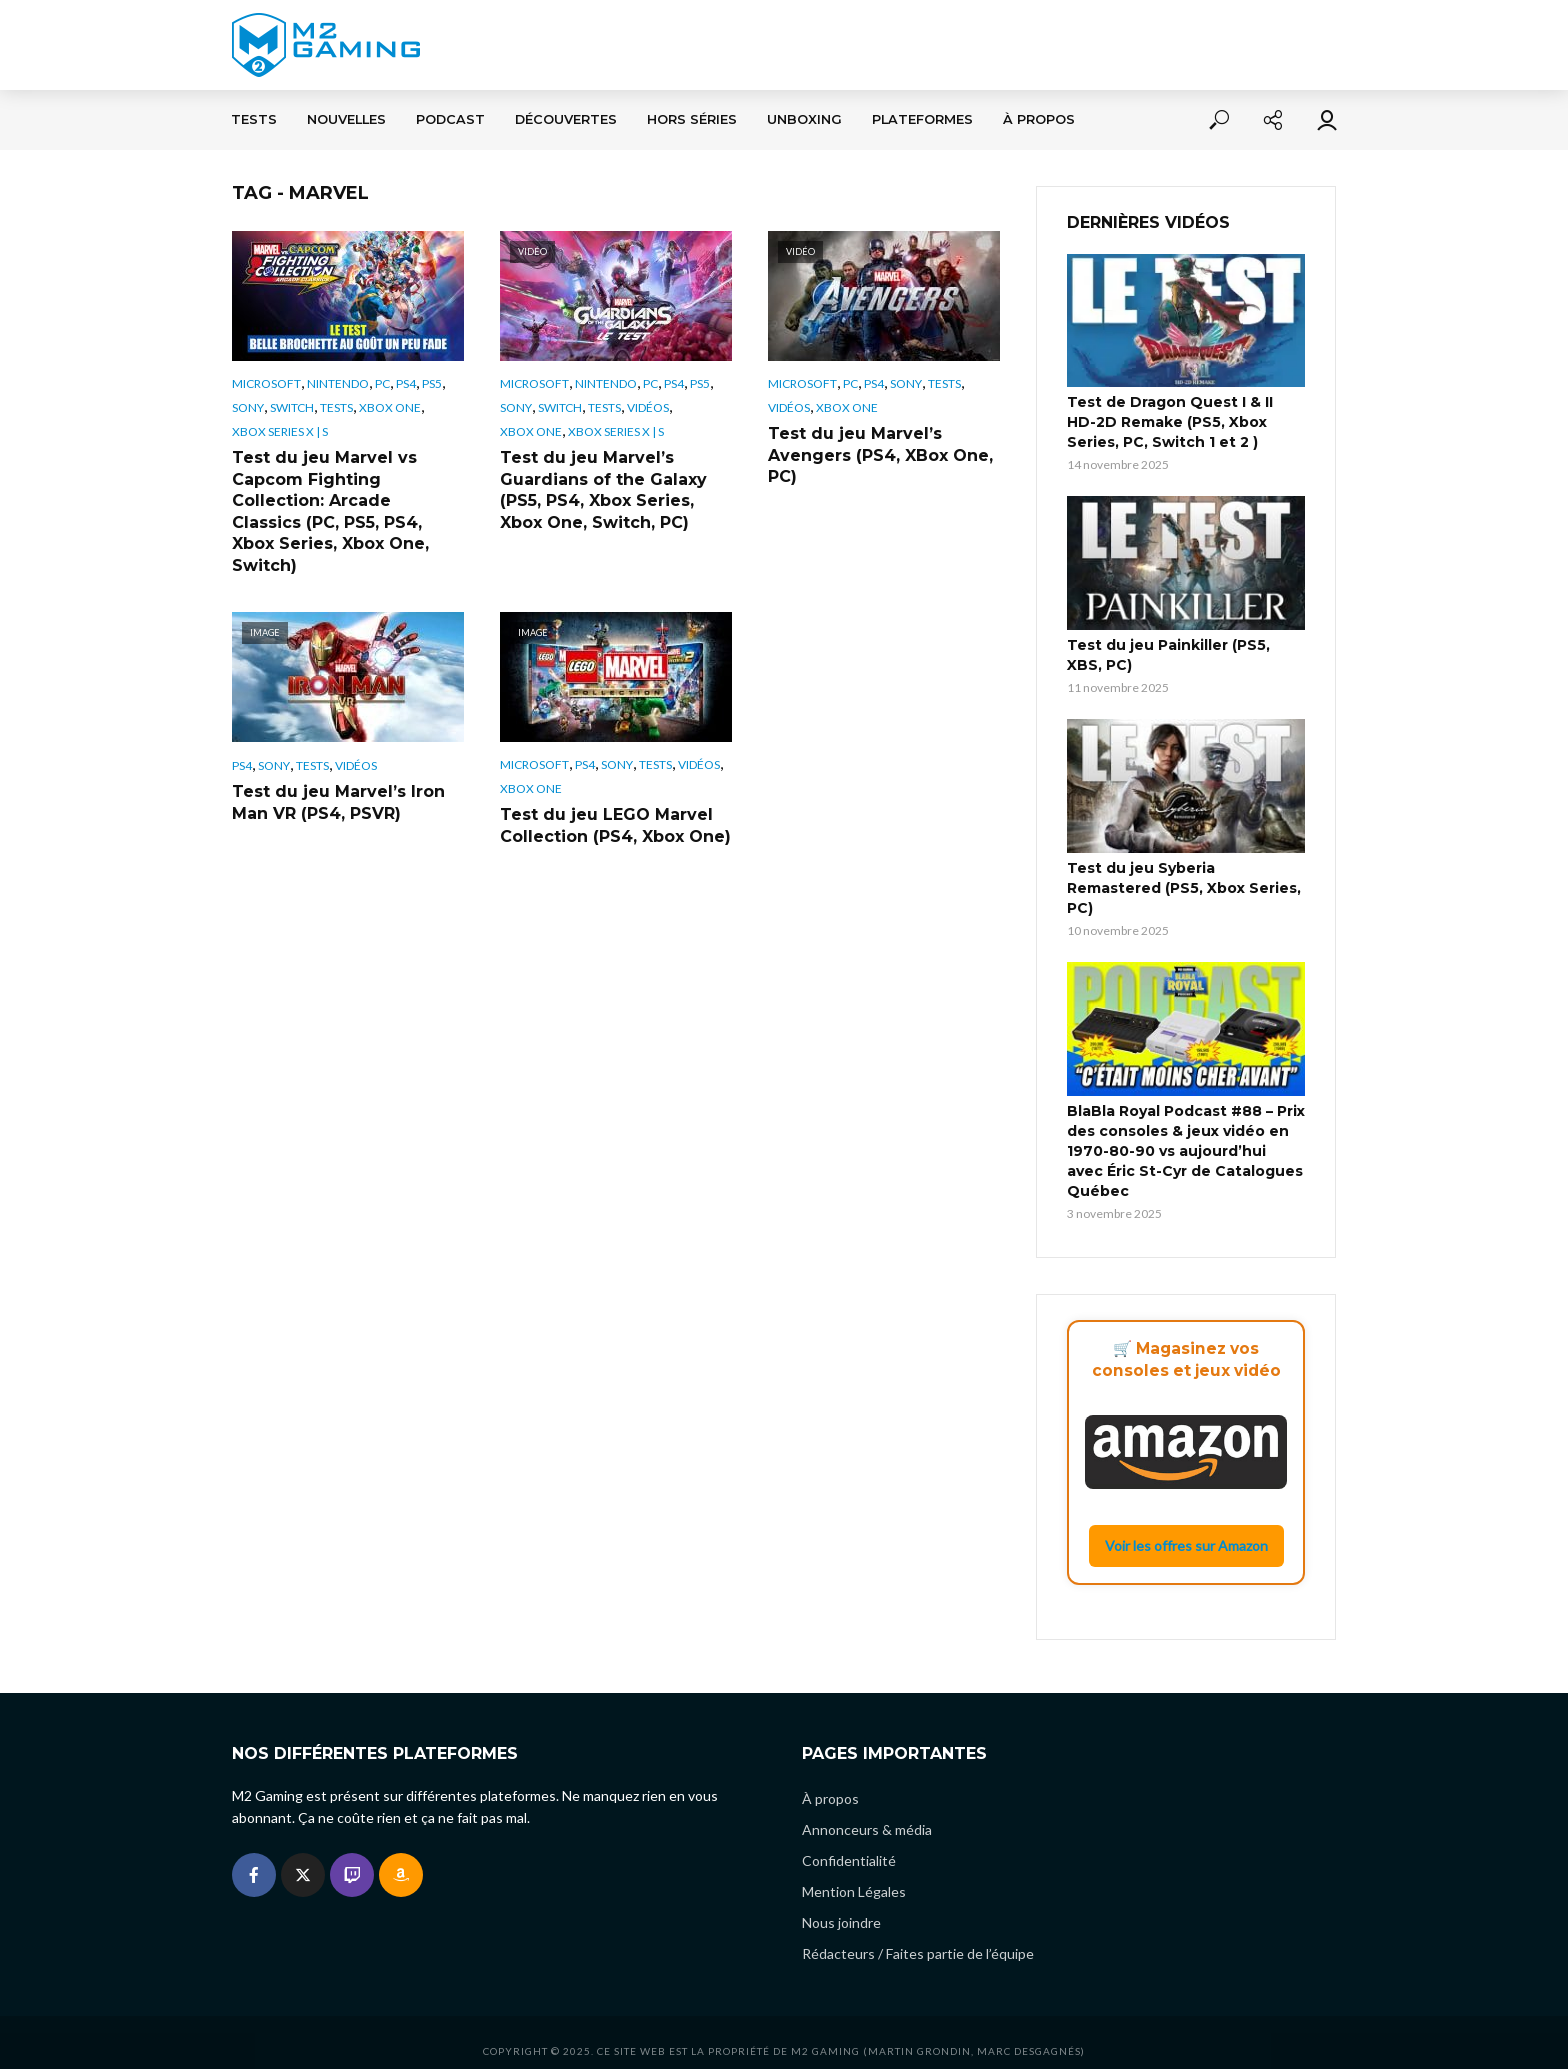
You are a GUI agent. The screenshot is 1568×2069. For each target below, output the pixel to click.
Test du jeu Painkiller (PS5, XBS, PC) (1168, 655)
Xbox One (390, 407)
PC (382, 383)
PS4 (406, 383)
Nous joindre (841, 1905)
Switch (292, 407)
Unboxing (804, 119)
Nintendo (338, 383)
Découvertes (566, 119)
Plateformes (922, 119)
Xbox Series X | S (280, 431)
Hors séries (692, 119)
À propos (1039, 119)
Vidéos (648, 407)
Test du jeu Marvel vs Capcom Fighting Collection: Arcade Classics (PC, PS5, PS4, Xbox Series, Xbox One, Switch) (330, 511)
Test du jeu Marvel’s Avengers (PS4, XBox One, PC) (880, 455)
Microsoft (266, 383)
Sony (248, 407)
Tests (254, 119)
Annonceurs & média (867, 1812)
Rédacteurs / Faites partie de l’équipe (918, 1936)
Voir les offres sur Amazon (1186, 1545)
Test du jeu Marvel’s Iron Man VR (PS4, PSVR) (338, 802)
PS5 (432, 383)
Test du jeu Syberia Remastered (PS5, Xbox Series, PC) (1184, 888)
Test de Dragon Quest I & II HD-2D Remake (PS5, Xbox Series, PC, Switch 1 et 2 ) (1170, 422)
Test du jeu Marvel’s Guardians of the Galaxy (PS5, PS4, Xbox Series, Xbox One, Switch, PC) (603, 490)
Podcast (450, 119)
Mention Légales (854, 1874)
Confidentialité (849, 1843)
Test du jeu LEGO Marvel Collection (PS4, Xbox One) (615, 825)
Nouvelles (346, 119)
